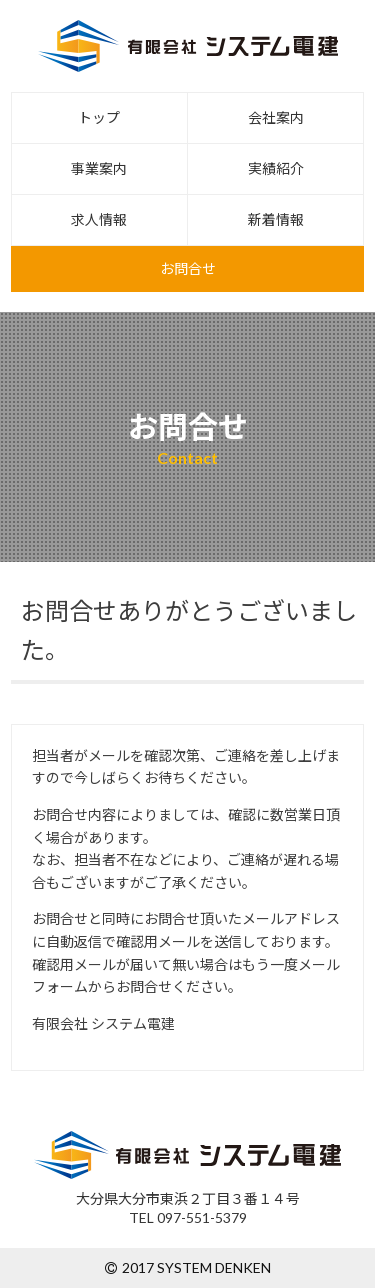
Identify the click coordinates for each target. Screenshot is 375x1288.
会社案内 (276, 117)
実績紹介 (276, 168)
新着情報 (276, 219)
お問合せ (188, 268)
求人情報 (99, 219)
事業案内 (99, 168)
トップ (99, 117)
